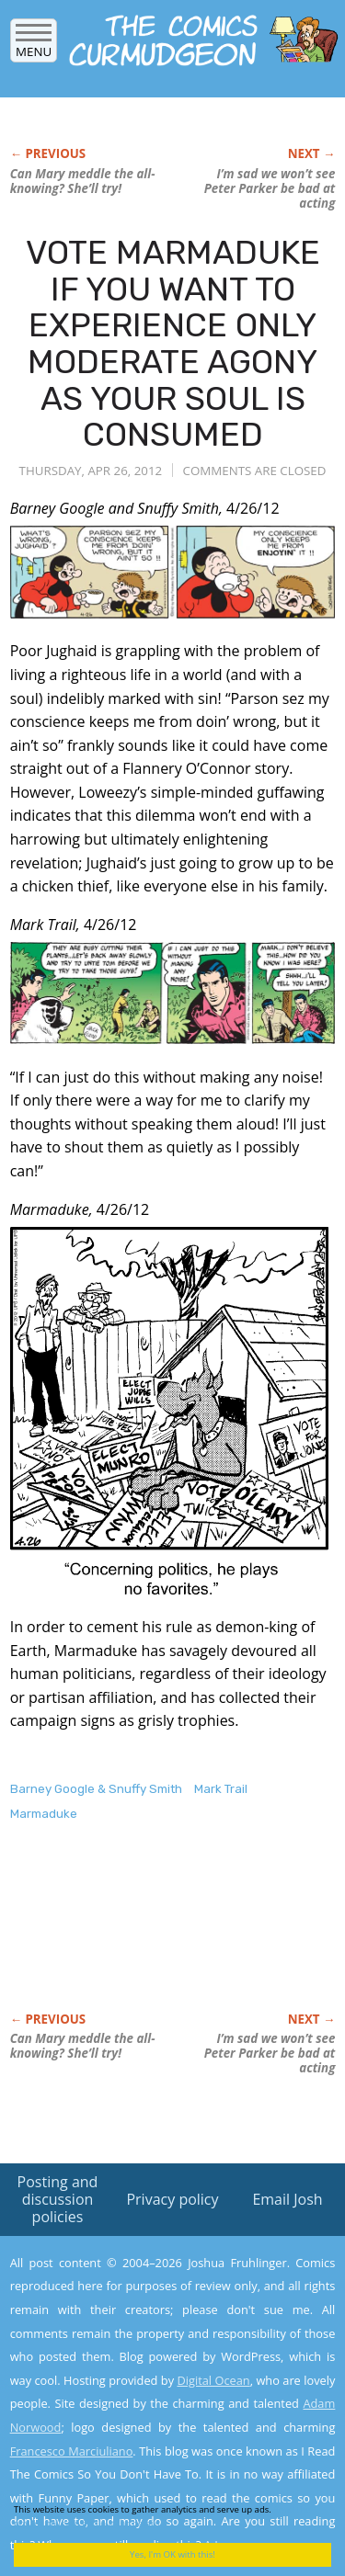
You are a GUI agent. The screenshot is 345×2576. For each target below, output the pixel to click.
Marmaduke (43, 1814)
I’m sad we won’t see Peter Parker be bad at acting (270, 188)
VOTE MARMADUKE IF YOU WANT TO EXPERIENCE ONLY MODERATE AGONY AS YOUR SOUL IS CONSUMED (173, 343)
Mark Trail (220, 1789)
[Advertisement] (157, 1936)
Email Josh (287, 2199)
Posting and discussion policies (57, 2199)
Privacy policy (172, 2199)
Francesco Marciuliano (71, 2451)
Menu (34, 45)
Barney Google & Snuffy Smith (96, 1789)
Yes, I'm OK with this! (172, 2554)
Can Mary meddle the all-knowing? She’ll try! (82, 181)
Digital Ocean (213, 2380)
